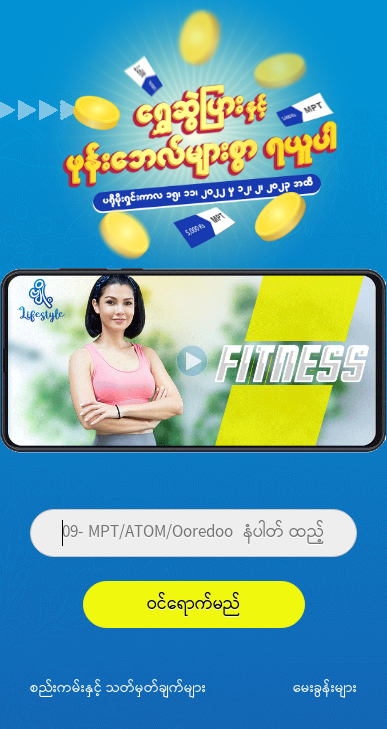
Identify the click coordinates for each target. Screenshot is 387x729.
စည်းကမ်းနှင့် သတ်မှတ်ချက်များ (118, 687)
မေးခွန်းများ (325, 687)
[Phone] (193, 533)
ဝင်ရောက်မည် (194, 604)
